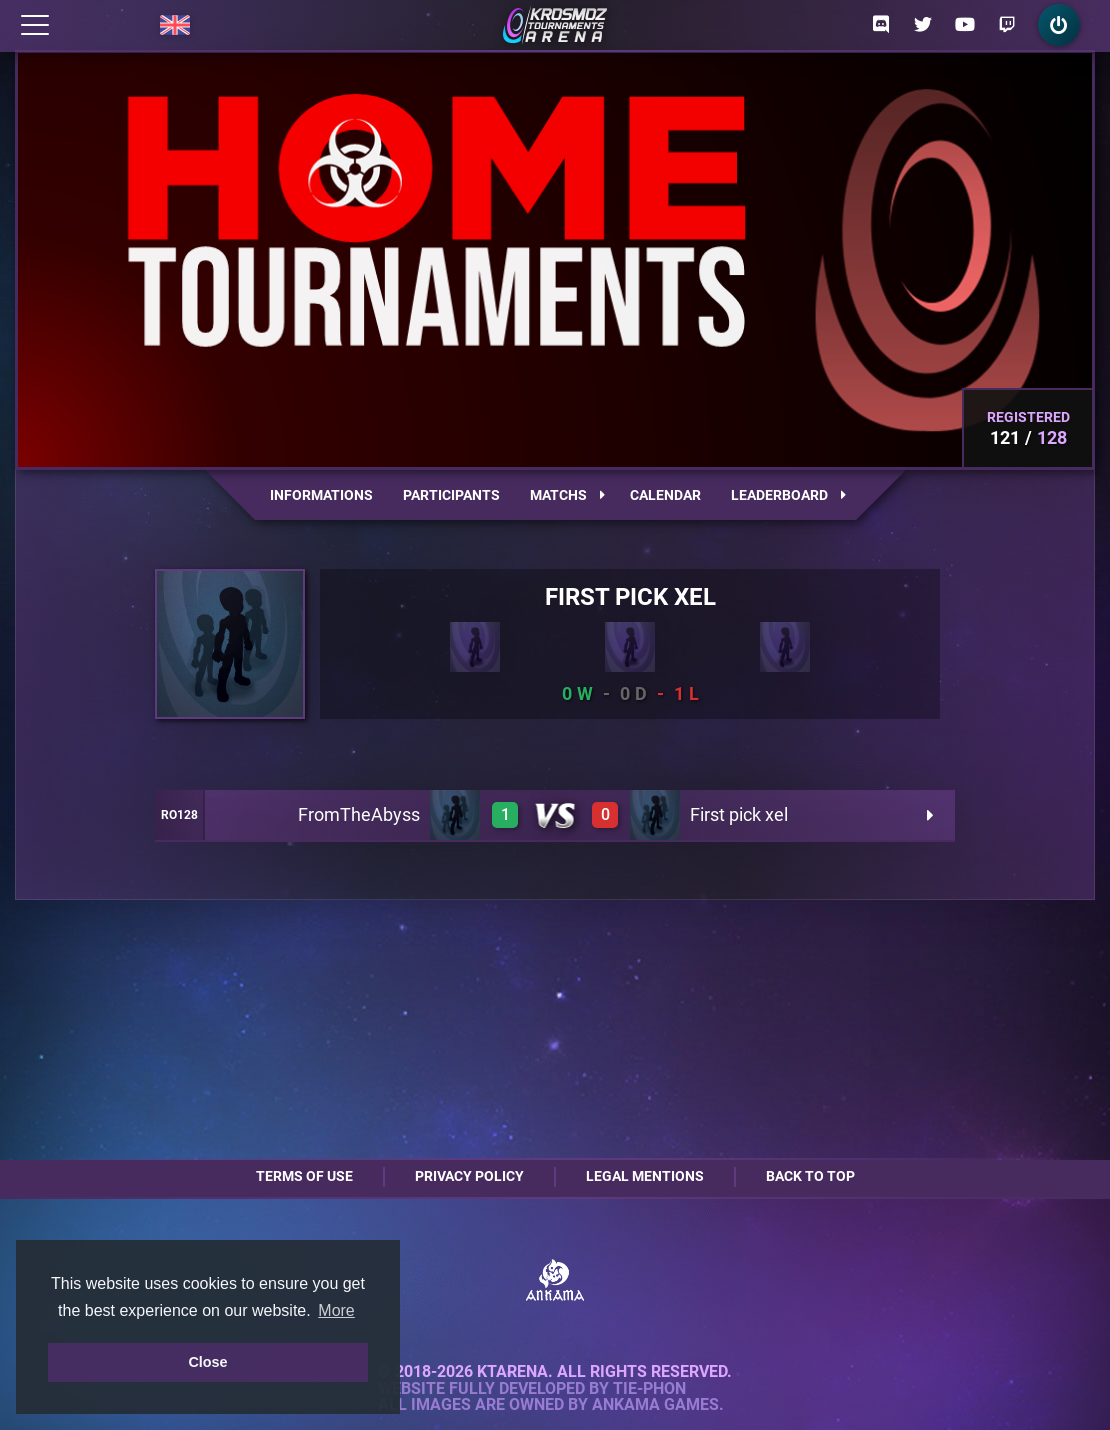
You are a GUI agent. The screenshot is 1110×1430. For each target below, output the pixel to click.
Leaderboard (788, 495)
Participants (451, 495)
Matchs (567, 495)
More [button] (336, 1310)
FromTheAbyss (359, 814)
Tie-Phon (649, 1389)
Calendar (665, 495)
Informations (321, 495)
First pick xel (739, 814)
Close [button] (207, 1362)
